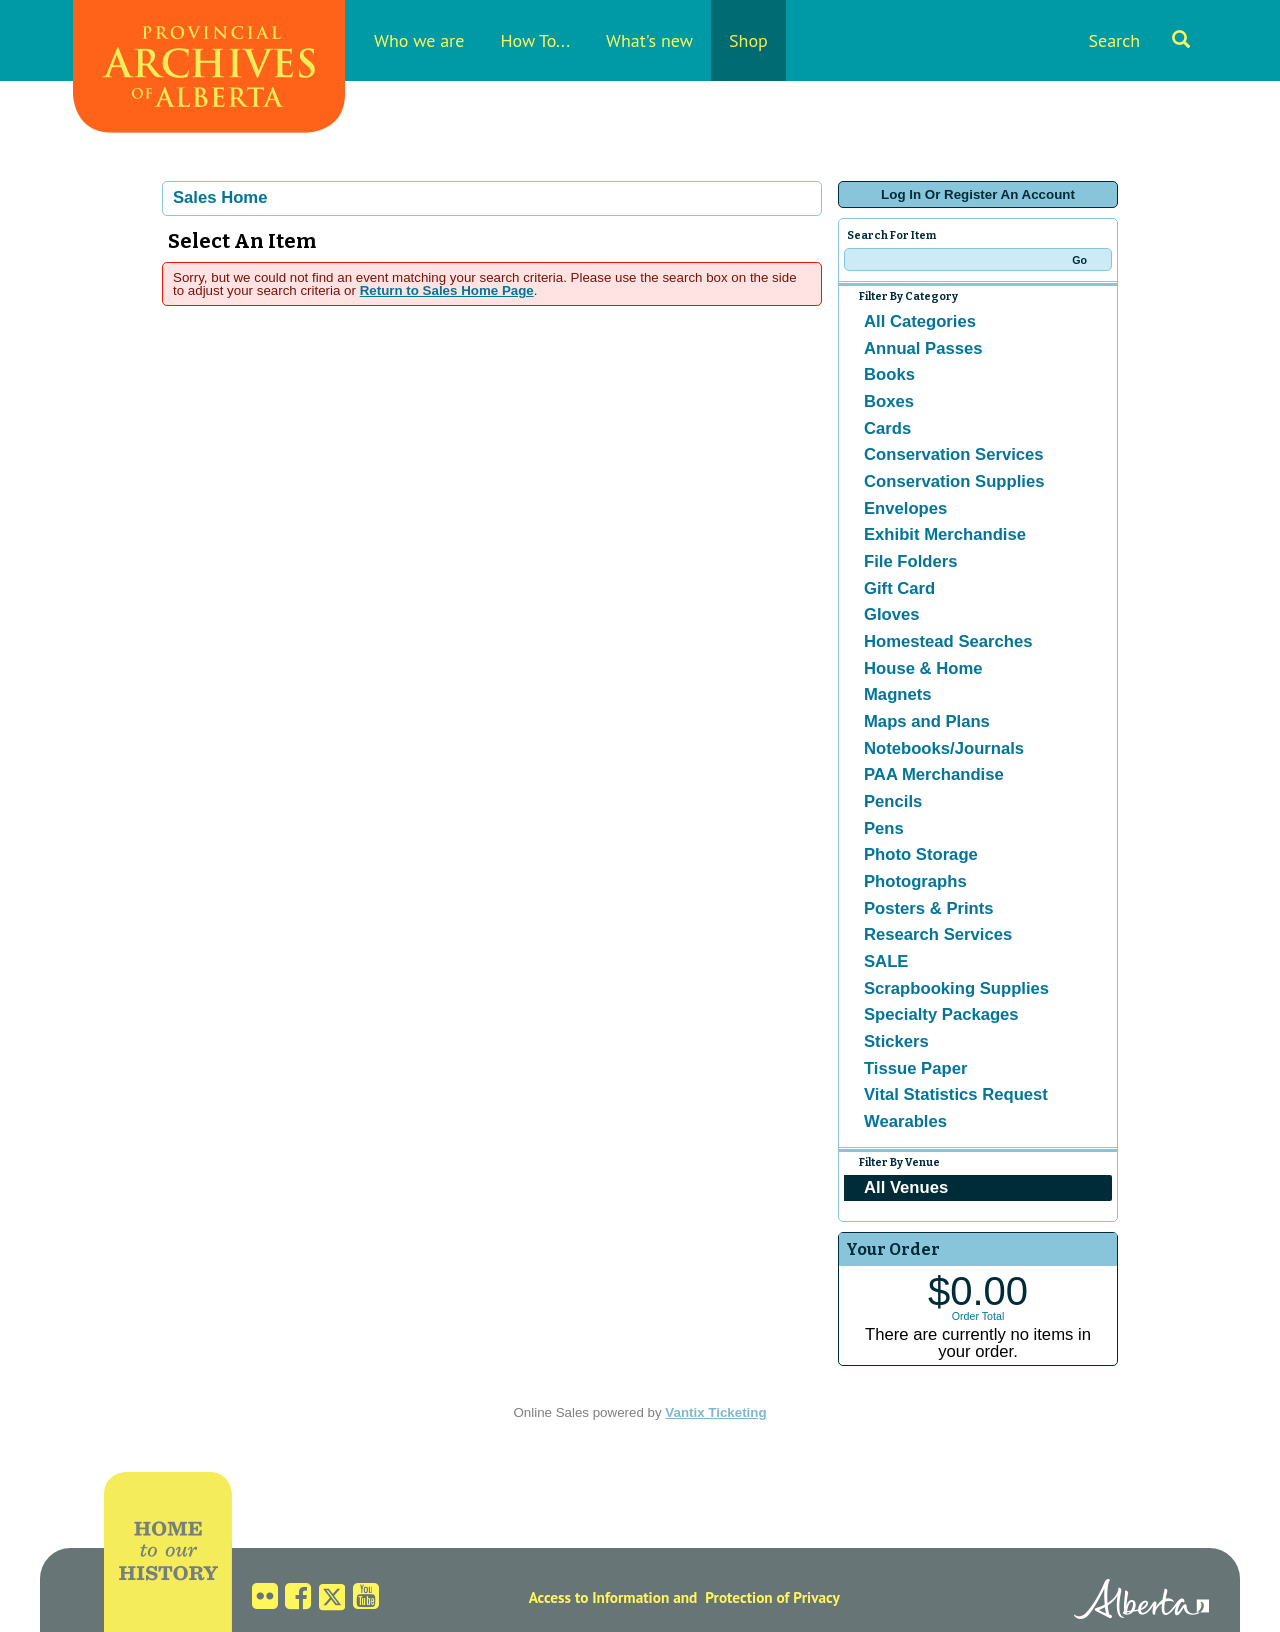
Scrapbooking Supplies (956, 988)
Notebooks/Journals (944, 748)
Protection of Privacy (772, 1597)
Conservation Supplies (954, 481)
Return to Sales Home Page (447, 290)
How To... (535, 40)
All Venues (906, 1187)
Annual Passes (923, 348)
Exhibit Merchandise (945, 534)
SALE (886, 961)
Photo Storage (921, 854)
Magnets (898, 694)
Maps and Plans (927, 721)
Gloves (892, 614)
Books (889, 374)
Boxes (889, 401)
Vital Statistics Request (956, 1094)
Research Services (938, 934)
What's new (649, 40)
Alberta (1141, 1602)
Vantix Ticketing (715, 1412)
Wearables (905, 1121)
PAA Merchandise (934, 774)
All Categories (920, 321)
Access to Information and (613, 1597)
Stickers (896, 1041)
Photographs (915, 881)
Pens (884, 828)
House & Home (923, 668)
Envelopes (905, 508)
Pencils (893, 801)
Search (1139, 40)
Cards (887, 428)
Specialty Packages (941, 1014)
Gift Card (899, 588)
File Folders (910, 561)
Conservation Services (954, 454)
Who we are (419, 40)
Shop (748, 40)
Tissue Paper (915, 1068)
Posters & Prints (929, 908)
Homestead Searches (948, 641)
